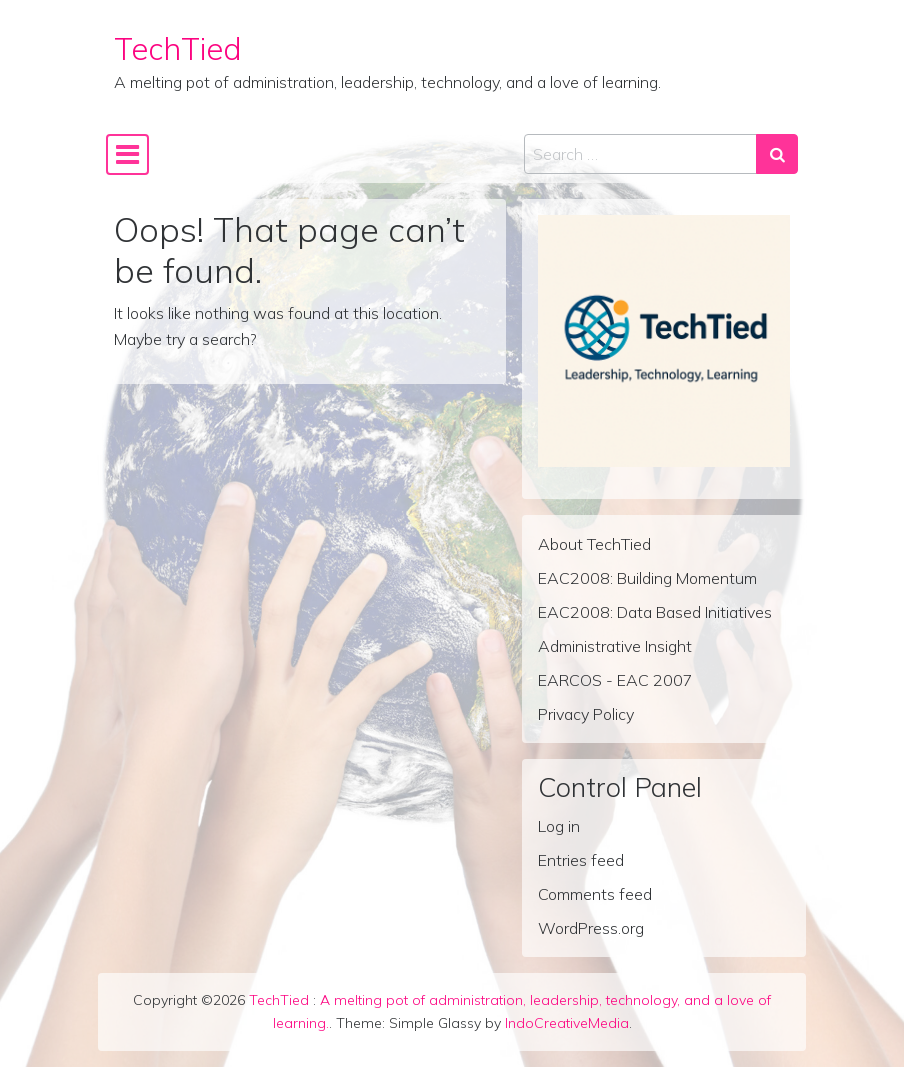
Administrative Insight (615, 646)
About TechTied (594, 544)
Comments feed (595, 894)
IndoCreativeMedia (567, 1023)
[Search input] (640, 154)
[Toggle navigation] (127, 154)
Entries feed (581, 860)
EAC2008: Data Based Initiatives (655, 612)
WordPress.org (591, 928)
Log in (559, 826)
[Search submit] (777, 154)
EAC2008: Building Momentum (647, 578)
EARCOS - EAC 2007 (615, 680)
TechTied (178, 48)
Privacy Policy (586, 714)
